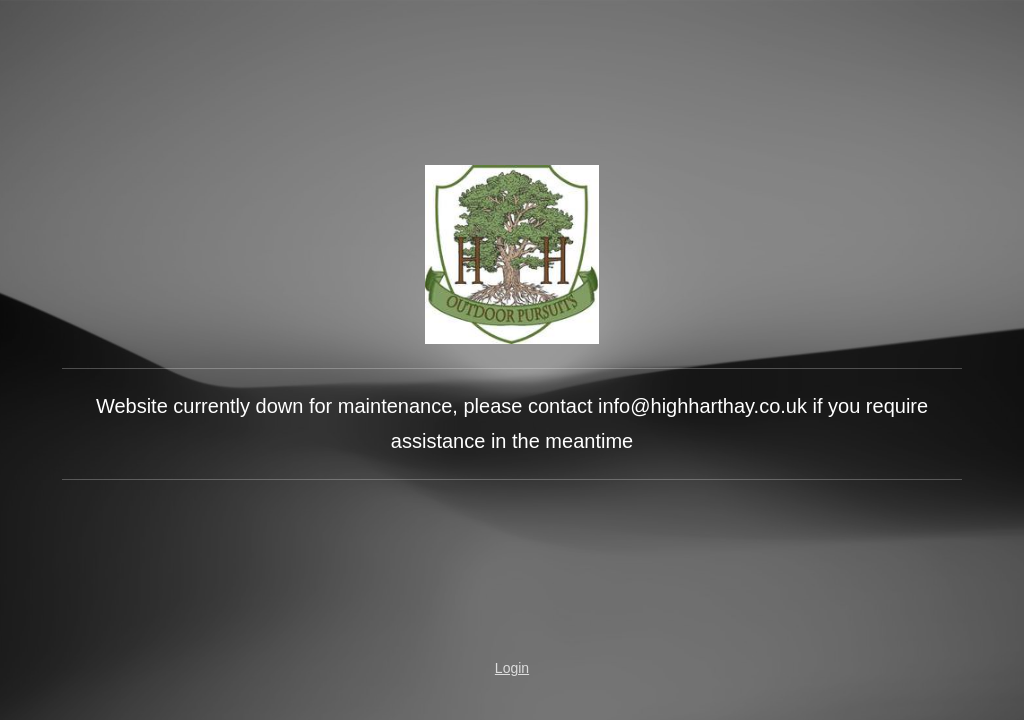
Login (512, 668)
